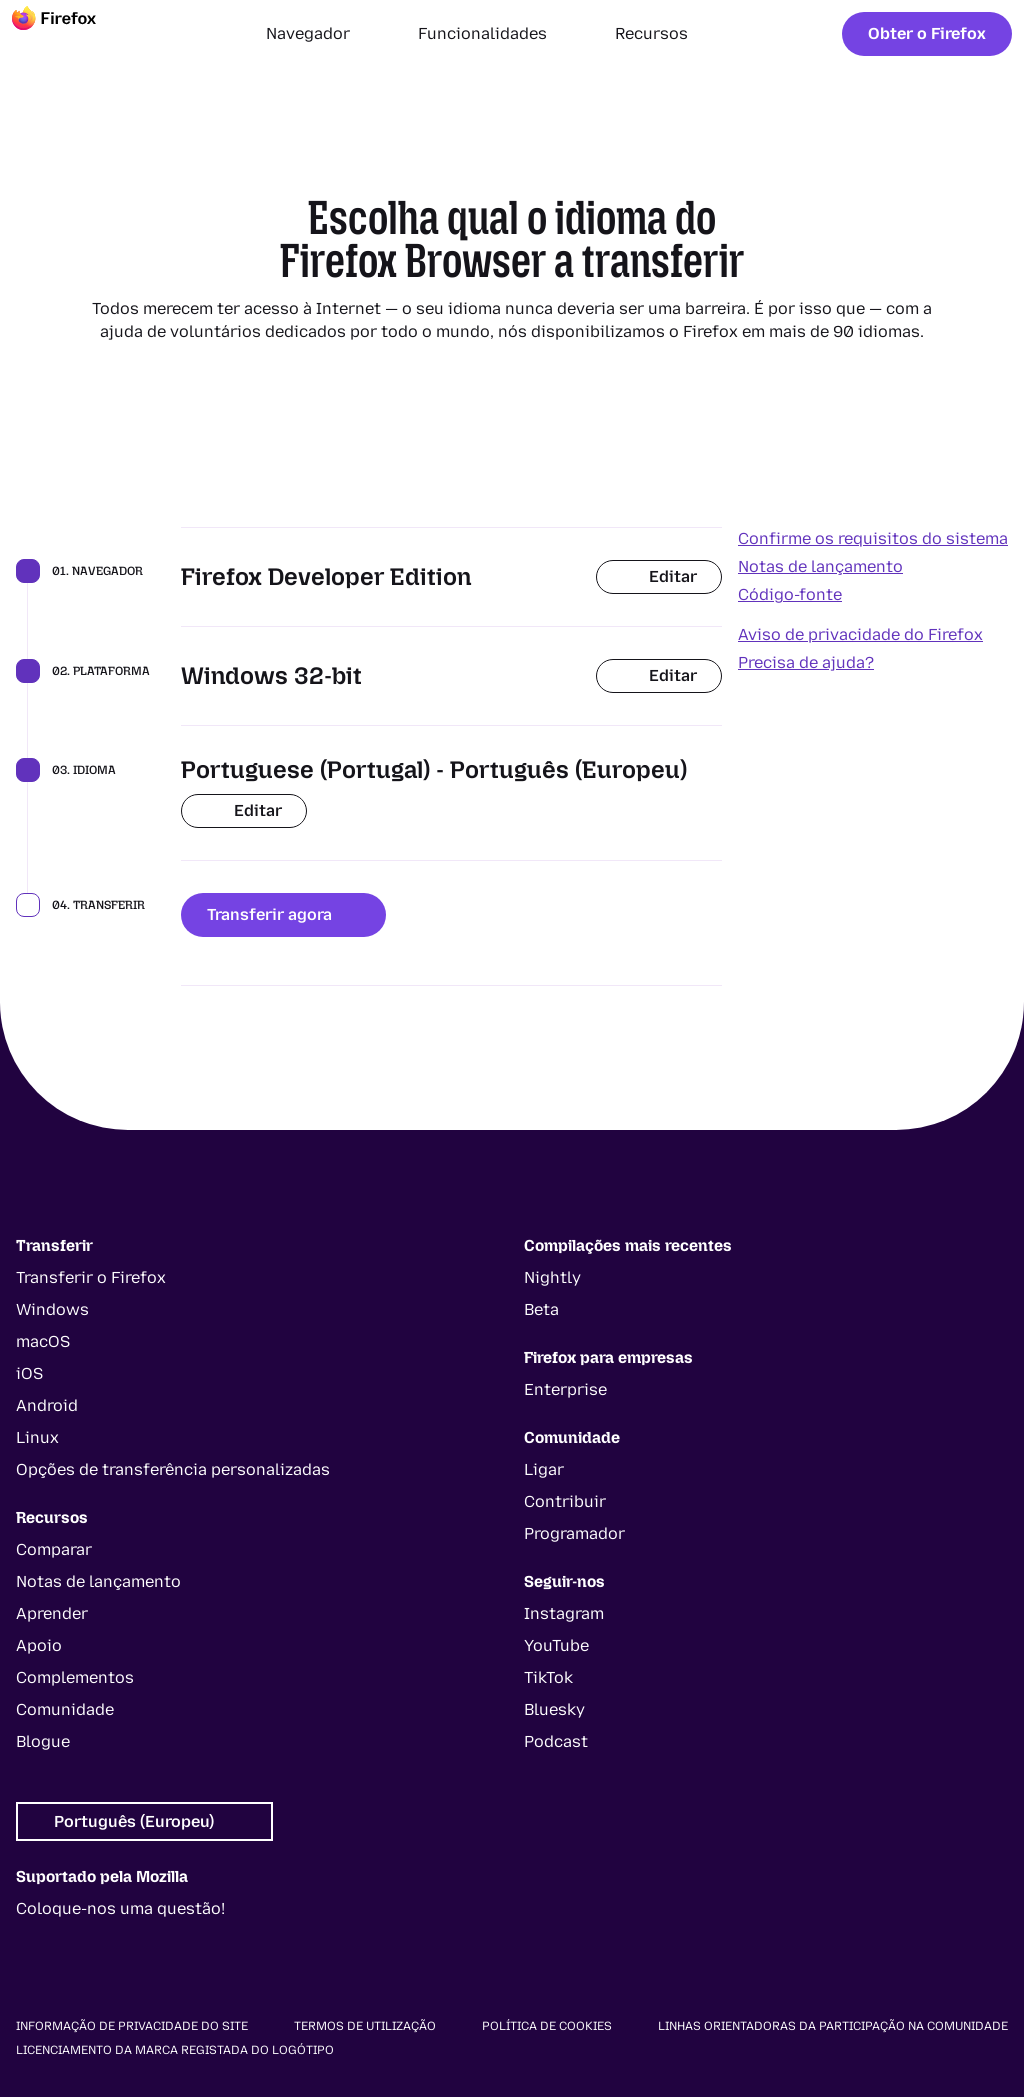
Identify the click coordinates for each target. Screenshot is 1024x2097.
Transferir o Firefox (91, 1277)
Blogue (43, 1741)
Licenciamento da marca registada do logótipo (175, 2050)
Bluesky (554, 1709)
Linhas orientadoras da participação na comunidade (833, 2026)
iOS (29, 1373)
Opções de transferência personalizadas (173, 1469)
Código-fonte (790, 594)
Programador (574, 1533)
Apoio (39, 1645)
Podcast (556, 1741)
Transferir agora (283, 914)
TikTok (548, 1677)
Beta (541, 1309)
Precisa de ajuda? (806, 662)
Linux (37, 1437)
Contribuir (565, 1501)
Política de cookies (547, 2026)
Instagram (564, 1613)
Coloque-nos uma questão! (120, 1908)
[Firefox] (72, 34)
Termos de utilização (365, 2026)
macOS (43, 1341)
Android (47, 1405)
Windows (52, 1309)
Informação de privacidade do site (132, 2026)
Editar (659, 576)
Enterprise (565, 1389)
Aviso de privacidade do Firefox (860, 634)
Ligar (544, 1469)
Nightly (552, 1277)
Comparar (54, 1549)
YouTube (556, 1645)
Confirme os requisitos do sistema (873, 538)
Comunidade (65, 1709)
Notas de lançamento (820, 566)
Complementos (75, 1677)
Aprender (52, 1613)
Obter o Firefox (927, 33)
